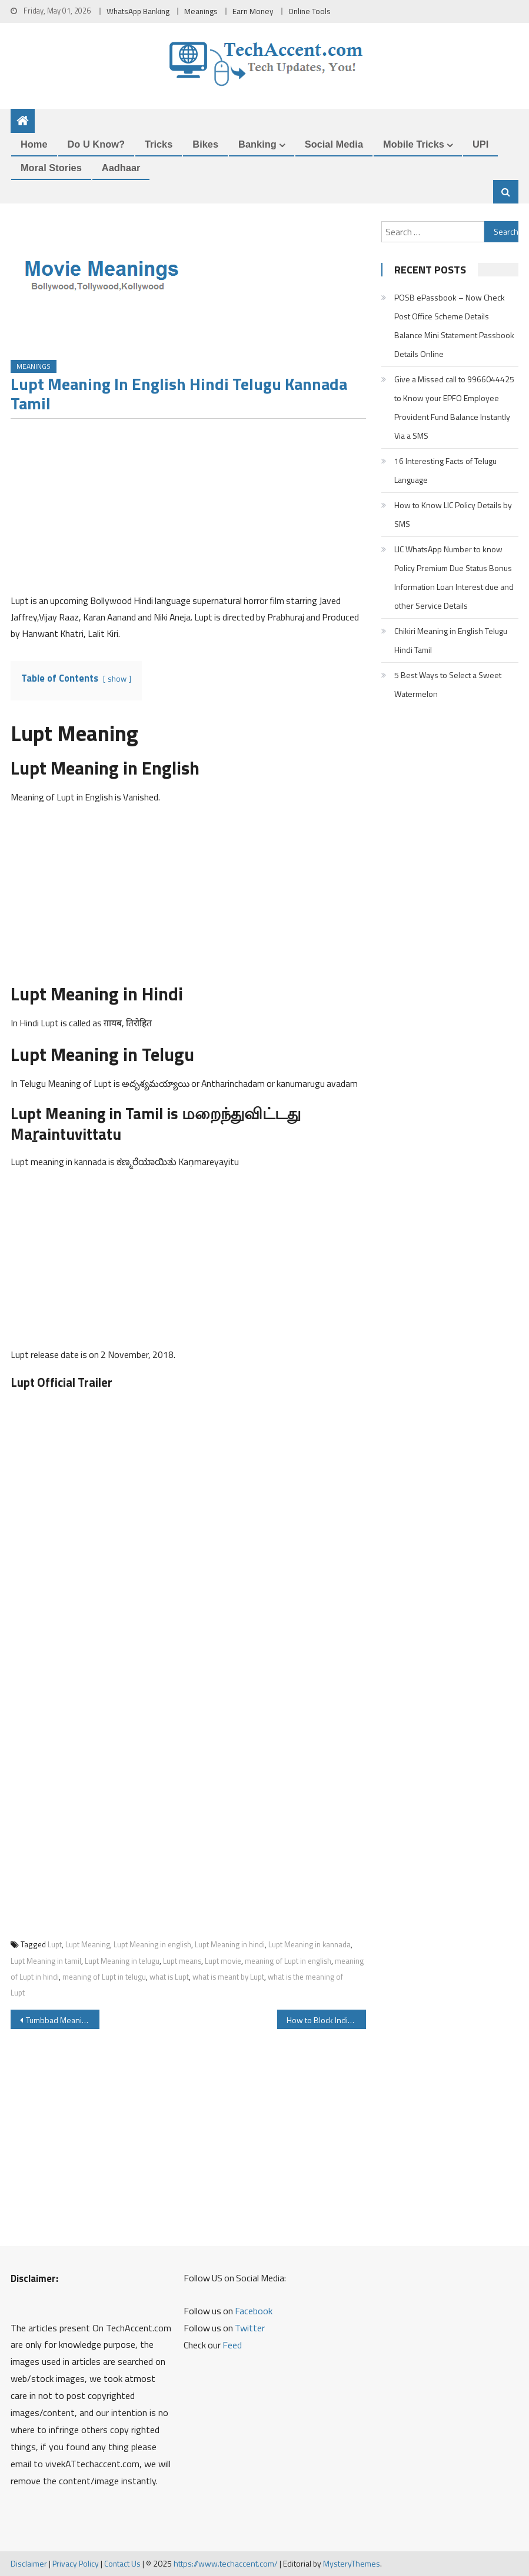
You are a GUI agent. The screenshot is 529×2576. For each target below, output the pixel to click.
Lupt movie (223, 1961)
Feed (232, 2345)
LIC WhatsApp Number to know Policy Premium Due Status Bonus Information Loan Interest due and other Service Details (454, 577)
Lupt (55, 1944)
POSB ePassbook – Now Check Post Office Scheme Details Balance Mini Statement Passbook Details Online (454, 325)
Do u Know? (96, 144)
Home (34, 144)
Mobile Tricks (413, 144)
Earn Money (253, 11)
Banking (257, 144)
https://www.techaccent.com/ (226, 2563)
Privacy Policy (75, 2563)
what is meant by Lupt (228, 1977)
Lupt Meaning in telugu (122, 1961)
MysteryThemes (351, 2563)
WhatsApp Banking (138, 11)
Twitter (250, 2328)
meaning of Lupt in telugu (104, 1977)
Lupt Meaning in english (152, 1944)
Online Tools (309, 11)
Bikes (205, 144)
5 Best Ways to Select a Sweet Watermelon (447, 684)
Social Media (334, 144)
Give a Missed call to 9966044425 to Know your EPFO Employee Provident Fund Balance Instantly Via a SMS (454, 407)
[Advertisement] (188, 510)
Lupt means (182, 1961)
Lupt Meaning (87, 1944)
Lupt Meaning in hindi (230, 1944)
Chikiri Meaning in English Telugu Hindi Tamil (450, 640)
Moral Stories (51, 167)
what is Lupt (169, 1977)
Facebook (253, 2311)
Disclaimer (29, 2563)
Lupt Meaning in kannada (309, 1944)
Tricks (158, 144)
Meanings (201, 11)
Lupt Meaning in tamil (46, 1961)
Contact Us (122, 2563)
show (117, 679)
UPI (480, 144)
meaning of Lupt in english (288, 1961)
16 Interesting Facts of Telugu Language (445, 470)
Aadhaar (121, 167)
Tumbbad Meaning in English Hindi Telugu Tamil (62, 2020)
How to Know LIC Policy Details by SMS (453, 514)
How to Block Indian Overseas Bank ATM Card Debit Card (326, 2020)
